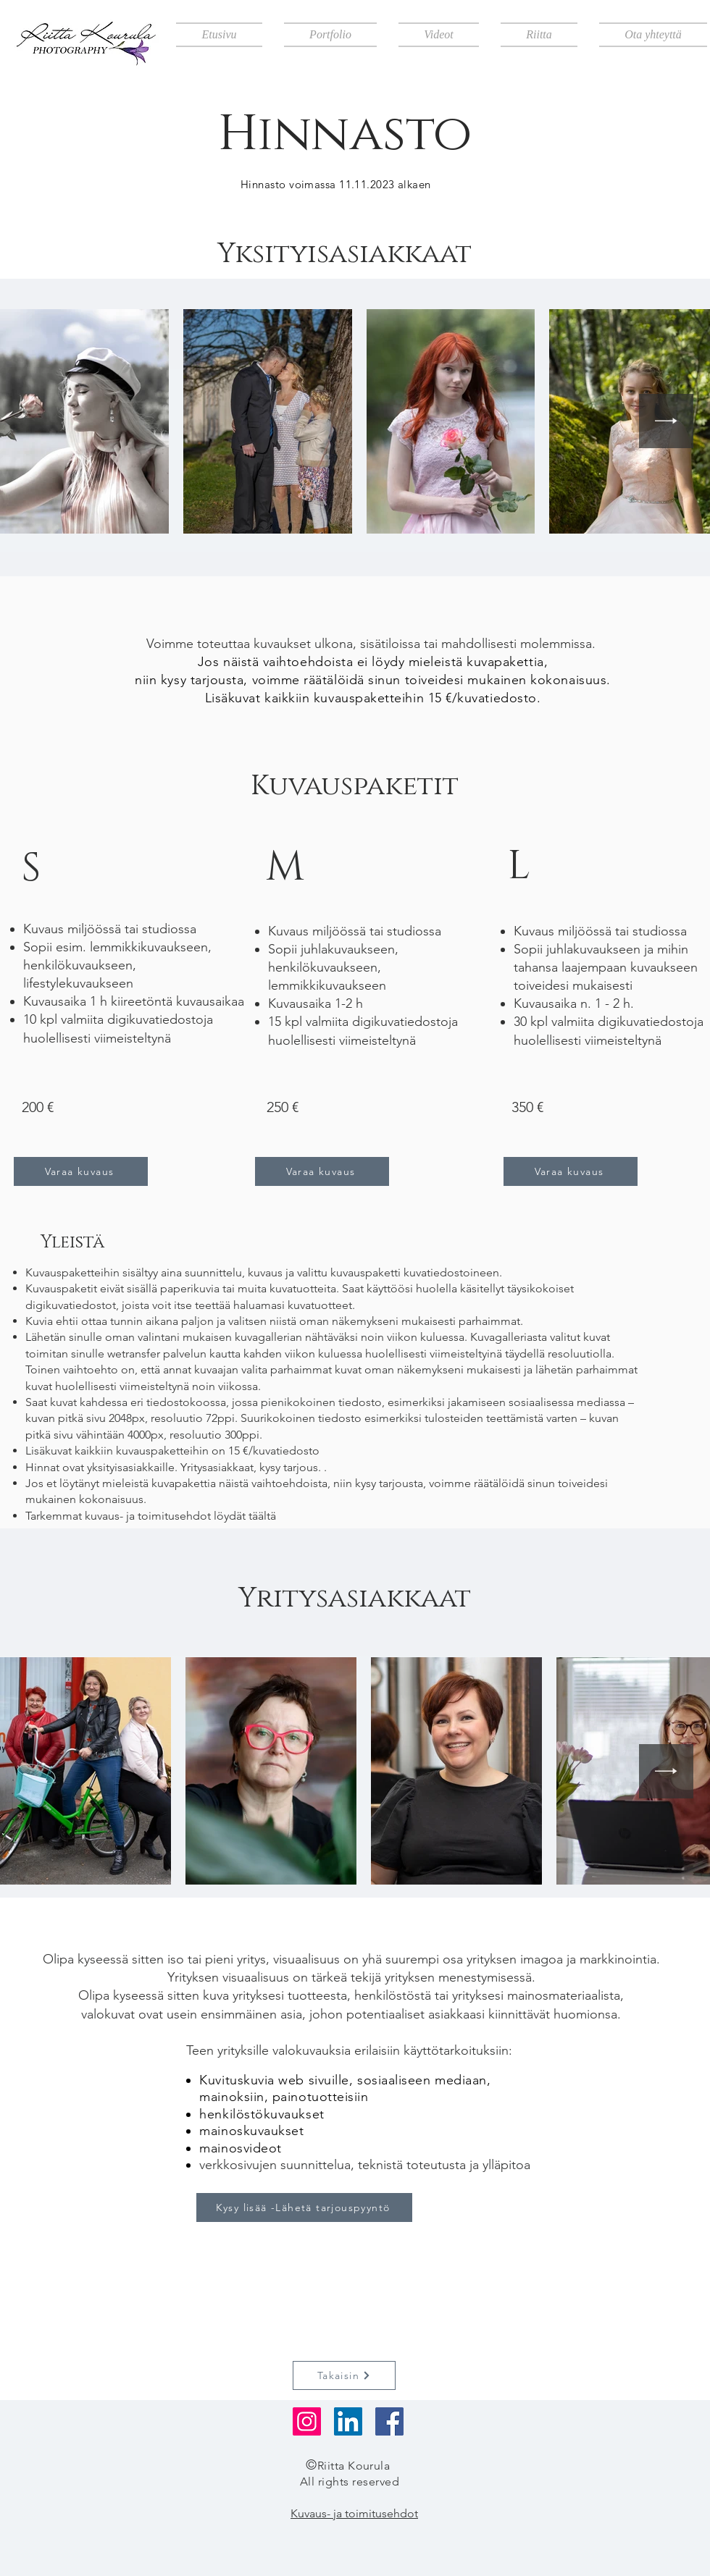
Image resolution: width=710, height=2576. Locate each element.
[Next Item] (666, 421)
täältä (262, 1516)
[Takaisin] (344, 2375)
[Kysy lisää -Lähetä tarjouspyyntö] (304, 2207)
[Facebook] (389, 2421)
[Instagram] (307, 2421)
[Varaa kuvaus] (81, 1171)
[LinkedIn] (348, 2421)
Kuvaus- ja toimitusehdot (354, 2513)
